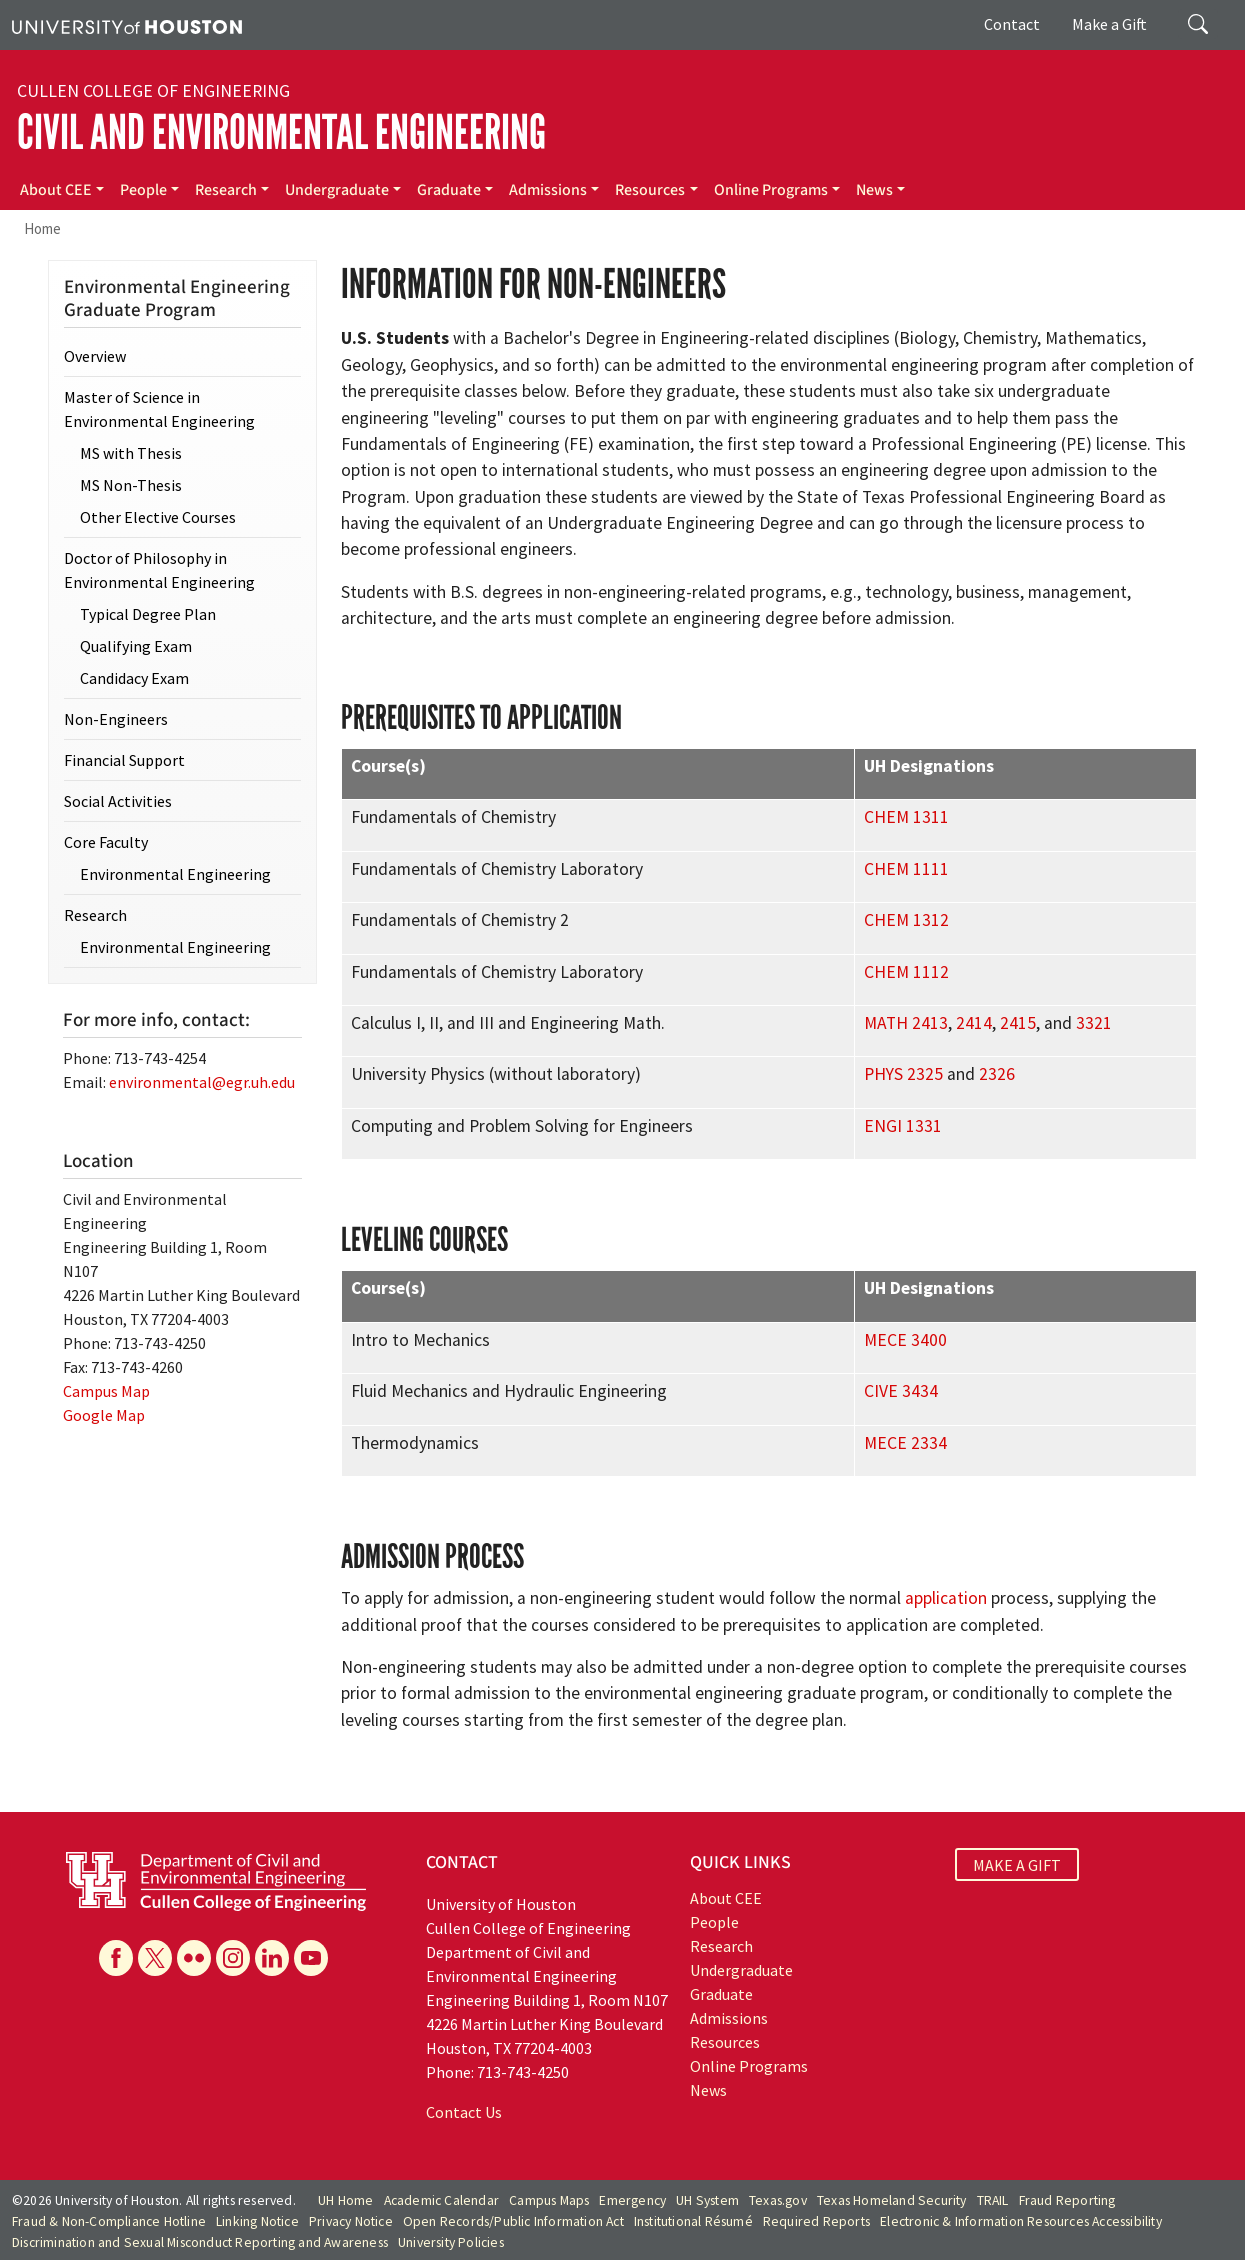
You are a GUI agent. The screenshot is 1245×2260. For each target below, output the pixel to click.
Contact (1012, 24)
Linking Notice (257, 2221)
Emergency (632, 2200)
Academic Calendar (441, 2200)
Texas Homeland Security (892, 2200)
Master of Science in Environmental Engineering (159, 409)
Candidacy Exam (134, 678)
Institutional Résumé (693, 2221)
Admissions (548, 190)
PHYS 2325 (903, 1074)
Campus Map (106, 1391)
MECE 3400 (905, 1340)
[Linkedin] (272, 1958)
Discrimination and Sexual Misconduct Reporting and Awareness (200, 2242)
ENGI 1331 (903, 1126)
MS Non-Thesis (131, 485)
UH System (707, 2200)
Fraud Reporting (1067, 2200)
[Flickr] (194, 1958)
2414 (974, 1023)
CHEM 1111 (906, 869)
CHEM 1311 (906, 817)
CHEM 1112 (906, 972)
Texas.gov (778, 2200)
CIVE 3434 (901, 1391)
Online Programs (771, 190)
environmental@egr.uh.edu (202, 1082)
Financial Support (124, 760)
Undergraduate (337, 190)
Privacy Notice (351, 2221)
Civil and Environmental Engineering (281, 132)
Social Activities (118, 801)
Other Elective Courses (158, 517)
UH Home (345, 2200)
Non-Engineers (116, 719)
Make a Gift (1109, 24)
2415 (1018, 1023)
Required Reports (816, 2221)
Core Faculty (106, 842)
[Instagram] (233, 1958)
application (946, 1598)
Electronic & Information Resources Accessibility (1021, 2221)
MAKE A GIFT (1017, 1865)
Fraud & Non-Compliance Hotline (109, 2221)
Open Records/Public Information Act (513, 2221)
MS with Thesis (131, 453)
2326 (997, 1074)
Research (226, 190)
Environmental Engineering (175, 874)
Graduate (449, 190)
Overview (95, 356)
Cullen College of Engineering (153, 91)
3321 (1094, 1023)
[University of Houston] (127, 25)
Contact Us (464, 2112)
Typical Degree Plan (148, 614)
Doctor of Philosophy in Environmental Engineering (159, 570)
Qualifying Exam (136, 646)
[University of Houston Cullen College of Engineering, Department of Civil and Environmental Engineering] (216, 1879)
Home (42, 228)
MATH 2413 (906, 1023)
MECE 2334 (905, 1443)
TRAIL (993, 2200)
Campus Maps (549, 2200)
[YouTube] (311, 1958)
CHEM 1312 (906, 920)
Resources (650, 190)
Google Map (104, 1415)
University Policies (451, 2242)
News (874, 190)
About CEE (56, 190)
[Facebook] (116, 1958)
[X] (155, 1958)
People (143, 190)
